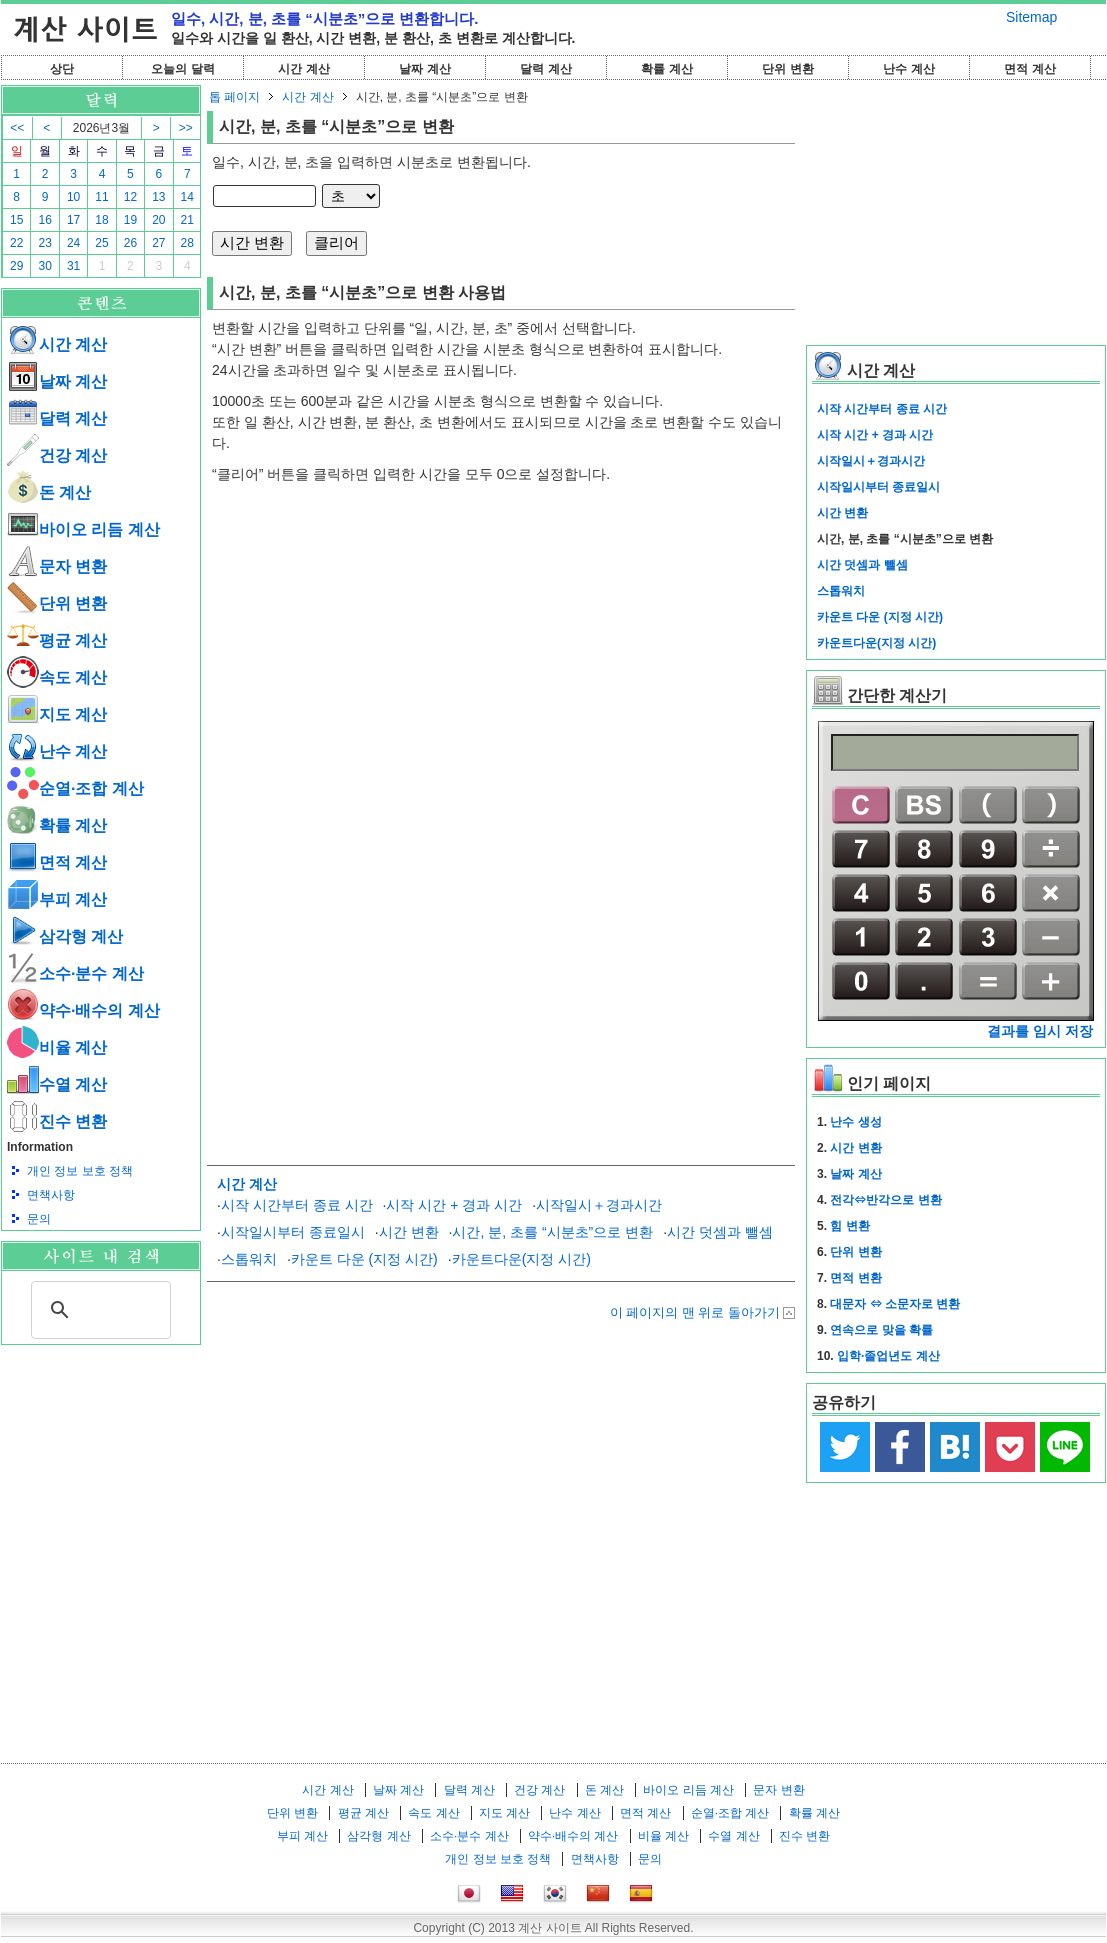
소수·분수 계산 (75, 973)
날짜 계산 (424, 69)
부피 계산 (57, 899)
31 (73, 266)
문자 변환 (57, 566)
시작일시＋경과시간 (599, 1205)
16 (44, 220)
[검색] (98, 1310)
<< (17, 128)
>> (186, 128)
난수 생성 (855, 1122)
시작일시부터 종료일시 (293, 1232)
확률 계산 (666, 69)
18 (101, 220)
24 (73, 243)
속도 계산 (57, 677)
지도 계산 (57, 714)
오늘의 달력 (182, 69)
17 (73, 220)
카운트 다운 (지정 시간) (364, 1259)
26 (130, 243)
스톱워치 (249, 1259)
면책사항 (51, 1195)
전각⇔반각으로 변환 (885, 1200)
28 (187, 243)
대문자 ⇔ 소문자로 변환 (895, 1304)
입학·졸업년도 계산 (888, 1356)
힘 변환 (849, 1226)
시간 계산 (303, 69)
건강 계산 (57, 455)
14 (187, 197)
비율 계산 (57, 1047)
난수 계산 (908, 69)
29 (16, 266)
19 (130, 220)
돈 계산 (49, 492)
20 (158, 220)
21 (187, 220)
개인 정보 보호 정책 (80, 1171)
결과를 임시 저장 (1040, 1031)
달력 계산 (545, 69)
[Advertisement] (101, 1455)
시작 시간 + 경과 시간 (454, 1205)
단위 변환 (787, 69)
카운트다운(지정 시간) (521, 1259)
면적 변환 (855, 1278)
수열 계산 (57, 1084)
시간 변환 (409, 1232)
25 (101, 243)
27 (158, 243)
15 (16, 220)
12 (130, 197)
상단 (62, 69)
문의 (39, 1219)
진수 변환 (57, 1121)
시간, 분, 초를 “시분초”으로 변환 (552, 1232)
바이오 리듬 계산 (83, 529)
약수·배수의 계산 (83, 1010)
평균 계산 (57, 640)
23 (44, 243)
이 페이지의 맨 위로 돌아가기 (695, 1312)
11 (101, 197)
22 (16, 243)
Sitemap (1031, 17)
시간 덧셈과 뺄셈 (720, 1232)
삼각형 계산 (65, 936)
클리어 (336, 242)
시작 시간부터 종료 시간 (297, 1205)
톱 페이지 (234, 97)
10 (73, 197)
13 (158, 197)
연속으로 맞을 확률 (881, 1330)
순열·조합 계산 (75, 788)
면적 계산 (1029, 69)
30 (44, 266)
